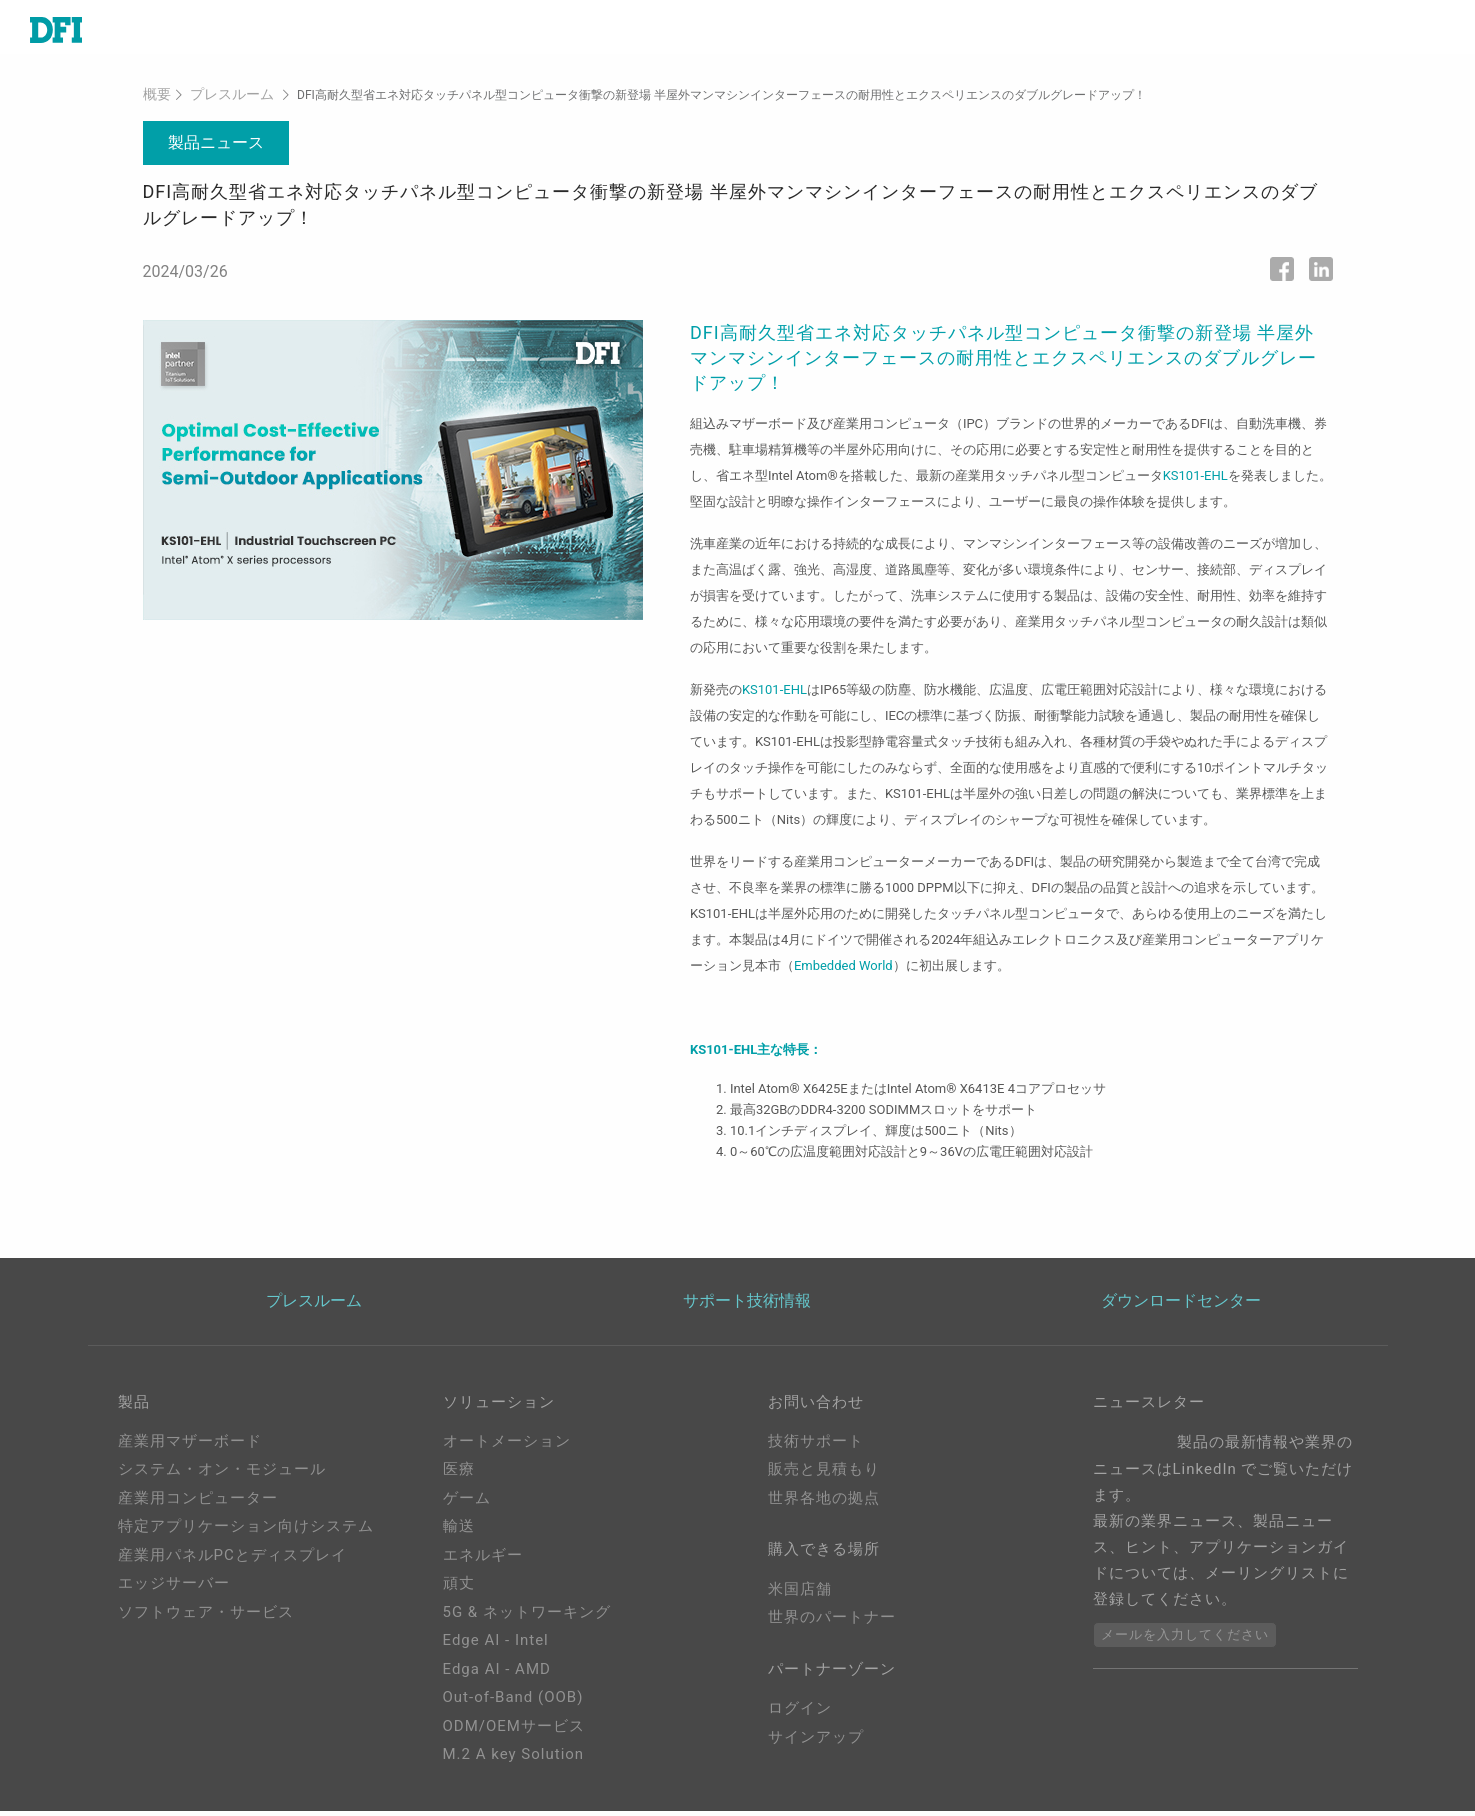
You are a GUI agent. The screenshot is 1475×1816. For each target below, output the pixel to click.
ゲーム (467, 1503)
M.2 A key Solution (514, 1759)
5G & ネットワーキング (527, 1617)
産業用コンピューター (198, 1503)
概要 (155, 99)
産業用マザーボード (190, 1446)
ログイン (800, 1721)
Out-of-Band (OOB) (513, 1702)
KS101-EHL (1195, 478)
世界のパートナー (832, 1626)
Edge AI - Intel (496, 1645)
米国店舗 (800, 1598)
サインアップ (816, 1750)
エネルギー (483, 1560)
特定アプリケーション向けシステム (246, 1531)
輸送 (459, 1531)
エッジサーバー (174, 1588)
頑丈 (459, 1588)
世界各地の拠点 (824, 1503)
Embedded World (843, 968)
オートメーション (507, 1446)
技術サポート (816, 1446)
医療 (459, 1474)
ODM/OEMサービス (514, 1731)
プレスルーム (222, 99)
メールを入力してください (1185, 1639)
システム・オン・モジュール (222, 1474)
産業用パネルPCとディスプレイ (232, 1560)
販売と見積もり (824, 1474)
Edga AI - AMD (497, 1674)
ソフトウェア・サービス (206, 1617)
